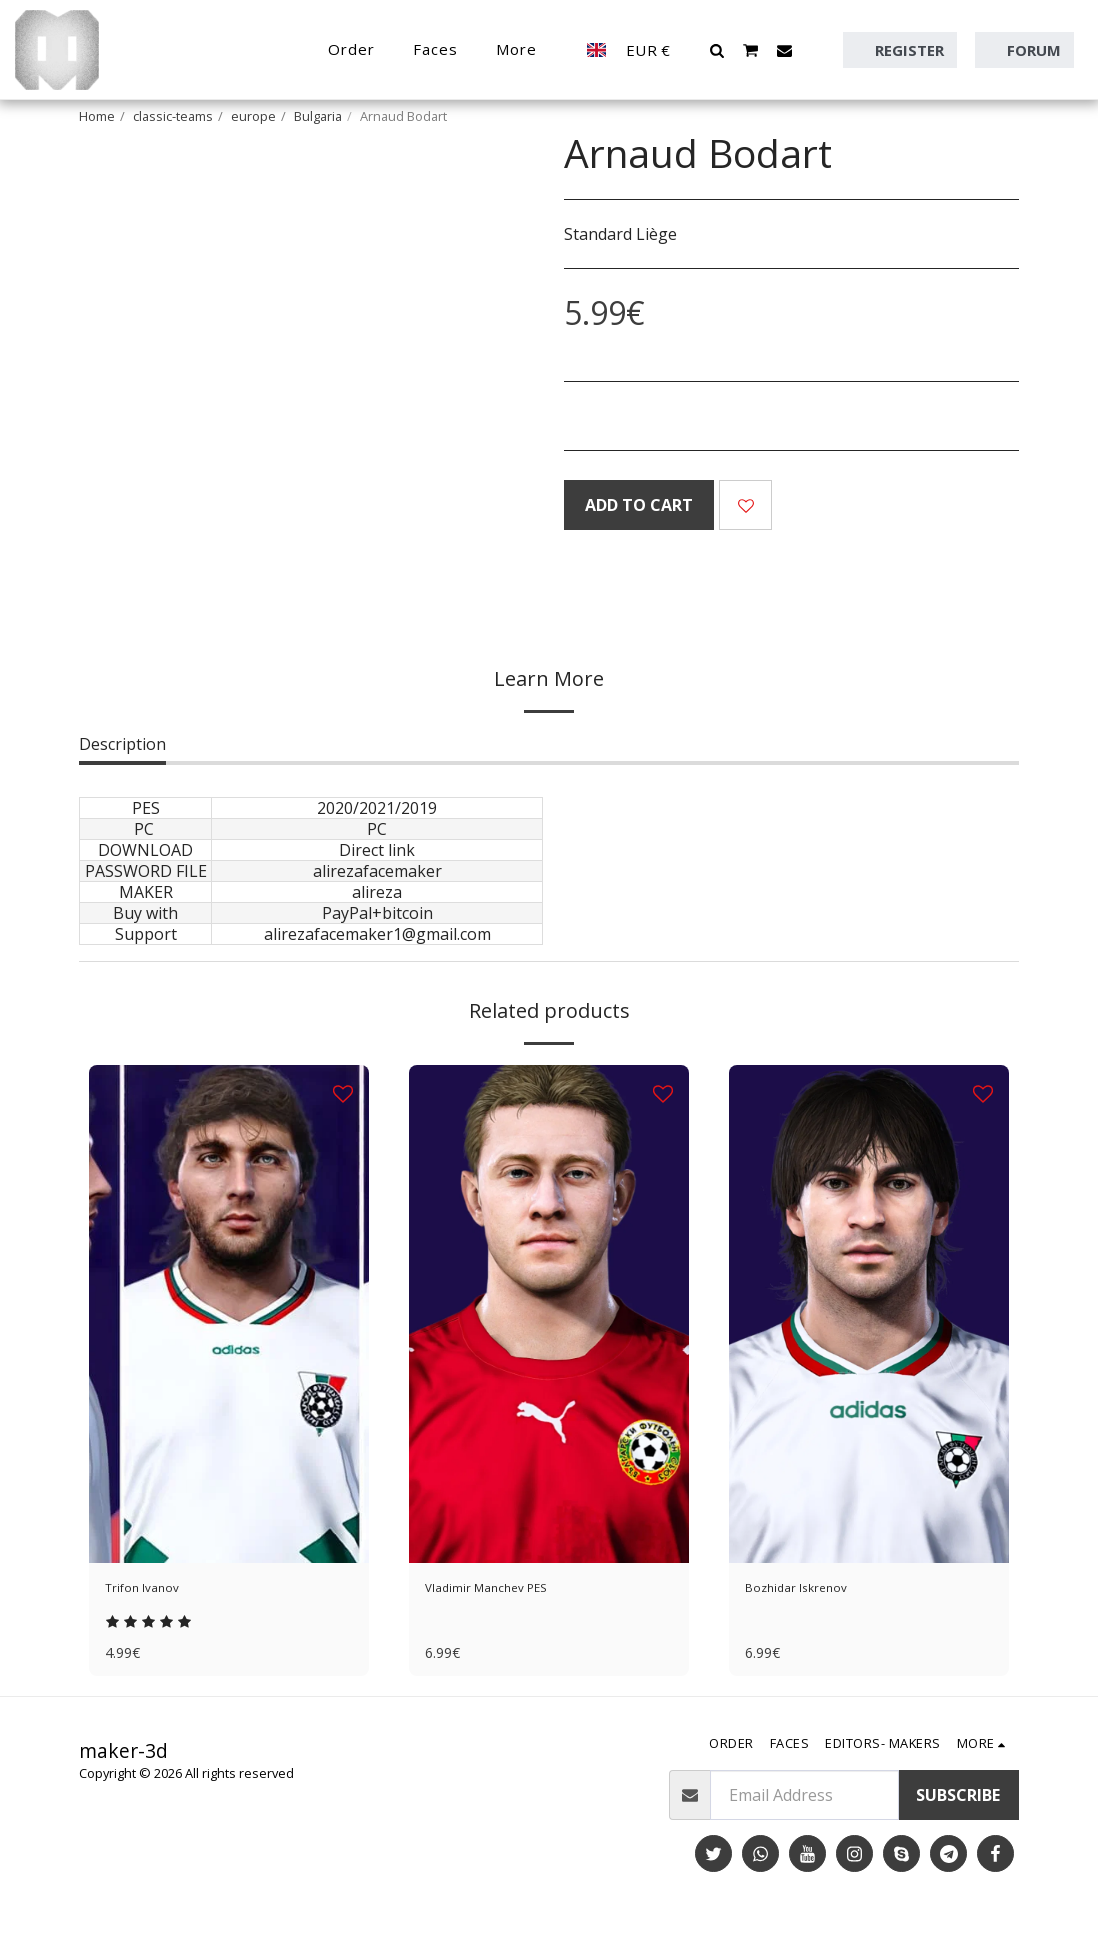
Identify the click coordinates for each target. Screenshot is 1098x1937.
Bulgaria (318, 116)
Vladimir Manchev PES (507, 1591)
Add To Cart (639, 505)
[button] (717, 50)
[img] (229, 1314)
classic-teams (173, 116)
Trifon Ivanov (156, 1591)
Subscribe (958, 1805)
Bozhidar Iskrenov (814, 1591)
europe (253, 116)
